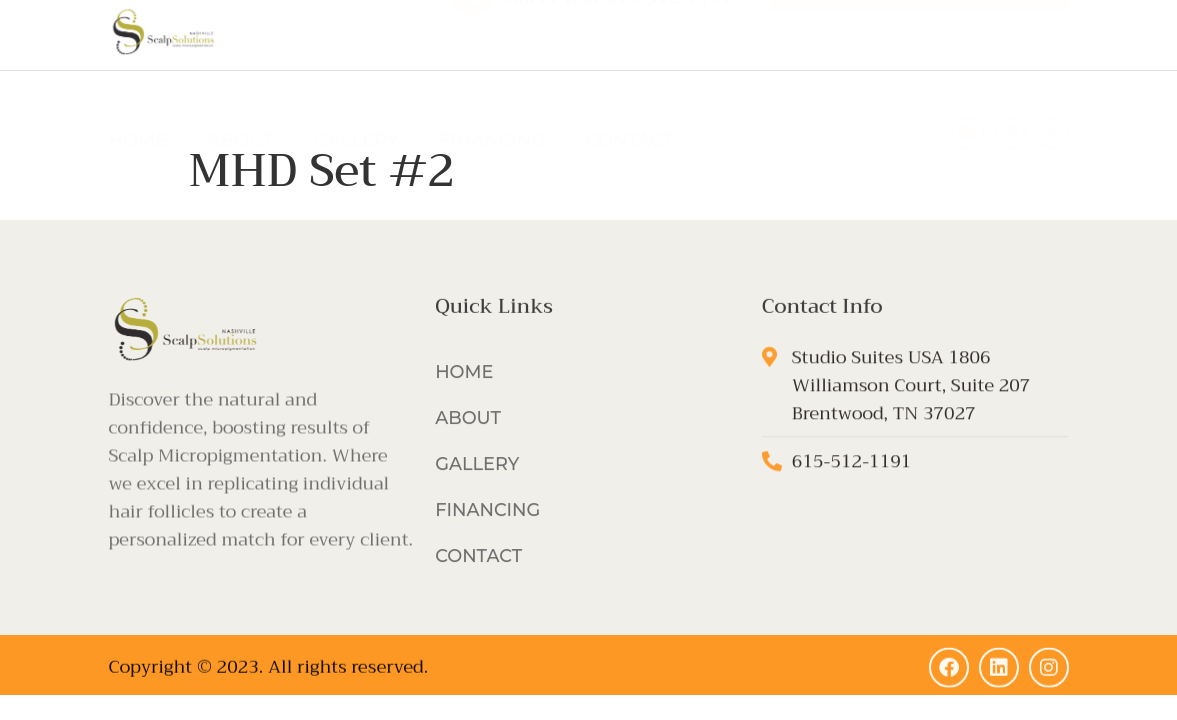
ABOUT (241, 107)
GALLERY (356, 107)
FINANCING (492, 107)
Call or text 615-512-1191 (617, 31)
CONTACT (629, 107)
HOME (138, 107)
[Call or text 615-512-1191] (472, 29)
